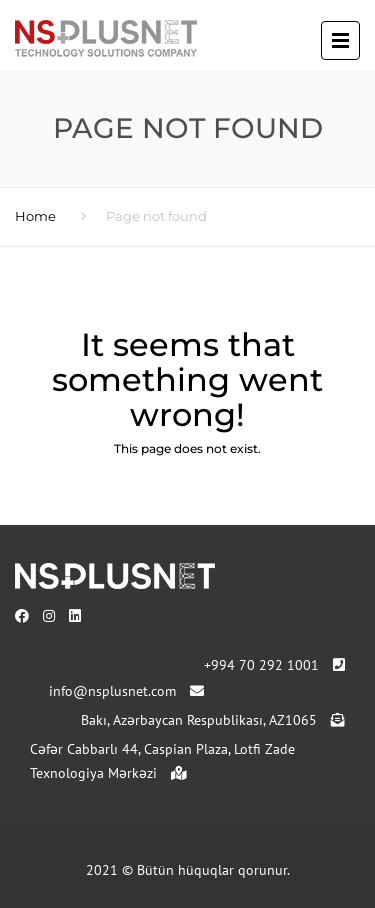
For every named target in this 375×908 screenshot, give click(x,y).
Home (35, 216)
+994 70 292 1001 (274, 665)
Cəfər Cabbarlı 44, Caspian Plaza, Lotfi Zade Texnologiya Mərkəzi (162, 761)
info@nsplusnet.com (126, 691)
